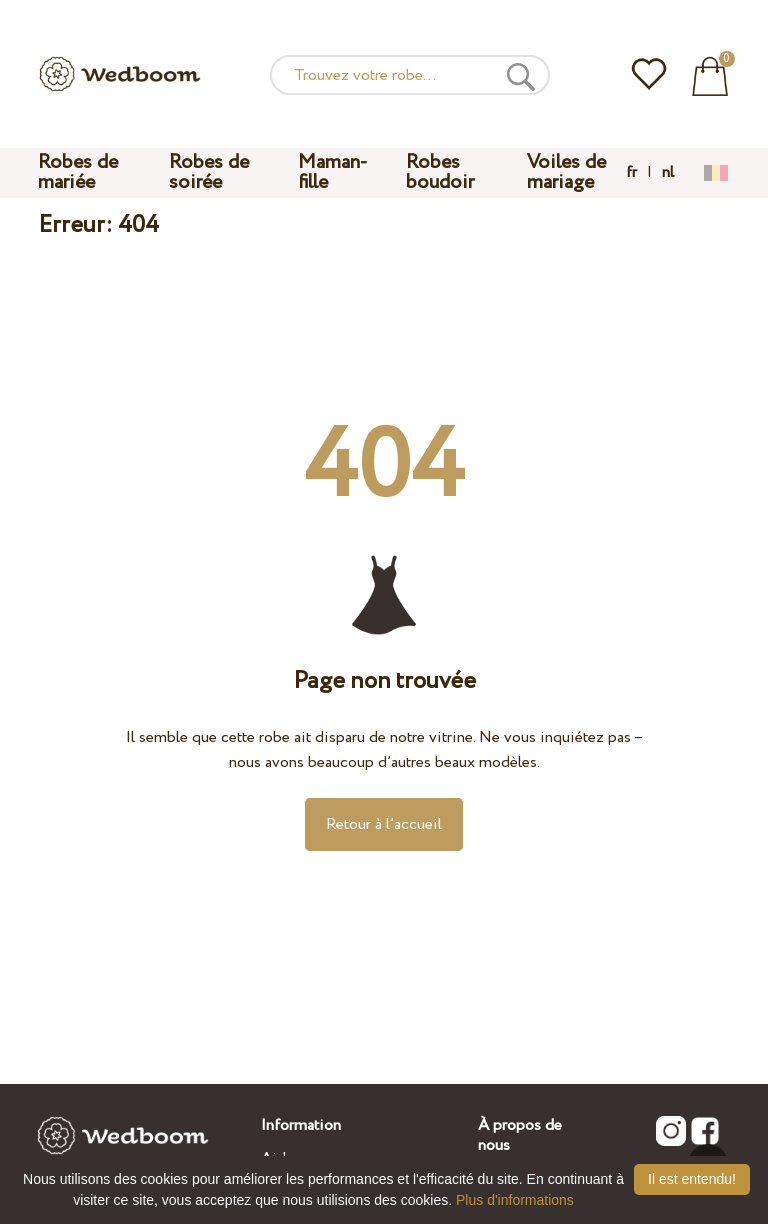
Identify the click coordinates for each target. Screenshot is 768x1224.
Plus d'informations (515, 1200)
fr (631, 173)
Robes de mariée (78, 172)
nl (668, 173)
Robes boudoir (440, 172)
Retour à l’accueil (384, 824)
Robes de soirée (209, 172)
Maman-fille (333, 172)
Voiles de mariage (566, 172)
